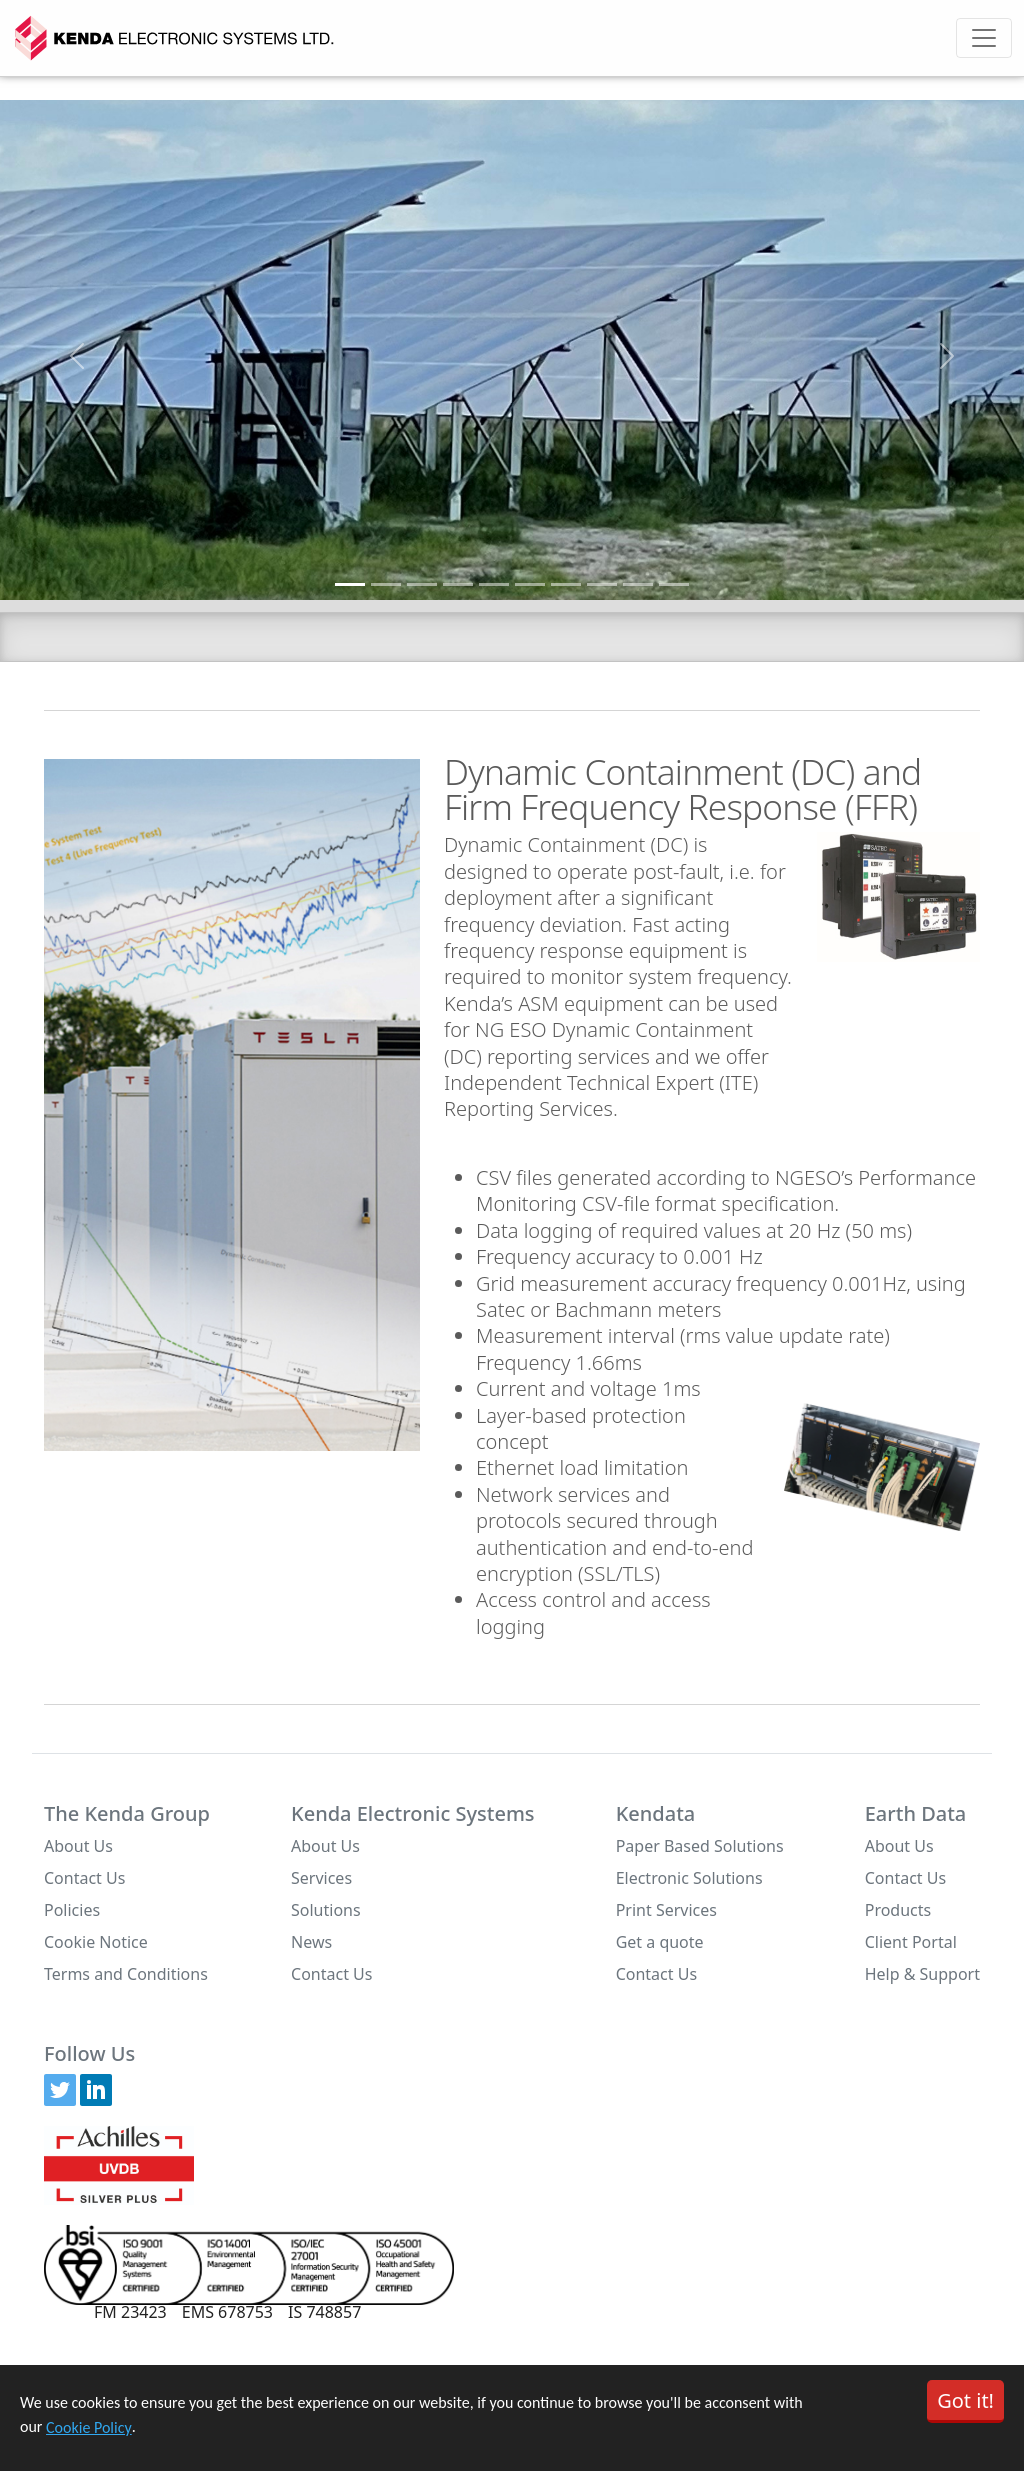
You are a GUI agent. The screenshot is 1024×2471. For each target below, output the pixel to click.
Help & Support (922, 1974)
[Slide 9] (638, 584)
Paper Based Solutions (700, 1846)
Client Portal (911, 1942)
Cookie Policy (89, 2427)
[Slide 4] (458, 584)
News (311, 1942)
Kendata (656, 1814)
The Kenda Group (127, 1814)
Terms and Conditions (126, 1974)
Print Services (666, 1910)
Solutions (326, 1910)
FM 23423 (130, 2312)
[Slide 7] (566, 584)
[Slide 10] (674, 584)
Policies (72, 1910)
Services (321, 1878)
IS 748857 (324, 2312)
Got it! (965, 2400)
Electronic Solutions (689, 1878)
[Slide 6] (530, 584)
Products (898, 1910)
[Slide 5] (494, 584)
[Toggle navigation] (984, 38)
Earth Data (916, 1814)
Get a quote (660, 1942)
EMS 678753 (227, 2312)
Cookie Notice (96, 1942)
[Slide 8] (602, 584)
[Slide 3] (422, 584)
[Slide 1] (350, 584)
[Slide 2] (386, 584)
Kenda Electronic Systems (413, 1814)
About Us (78, 1846)
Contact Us (84, 1878)
